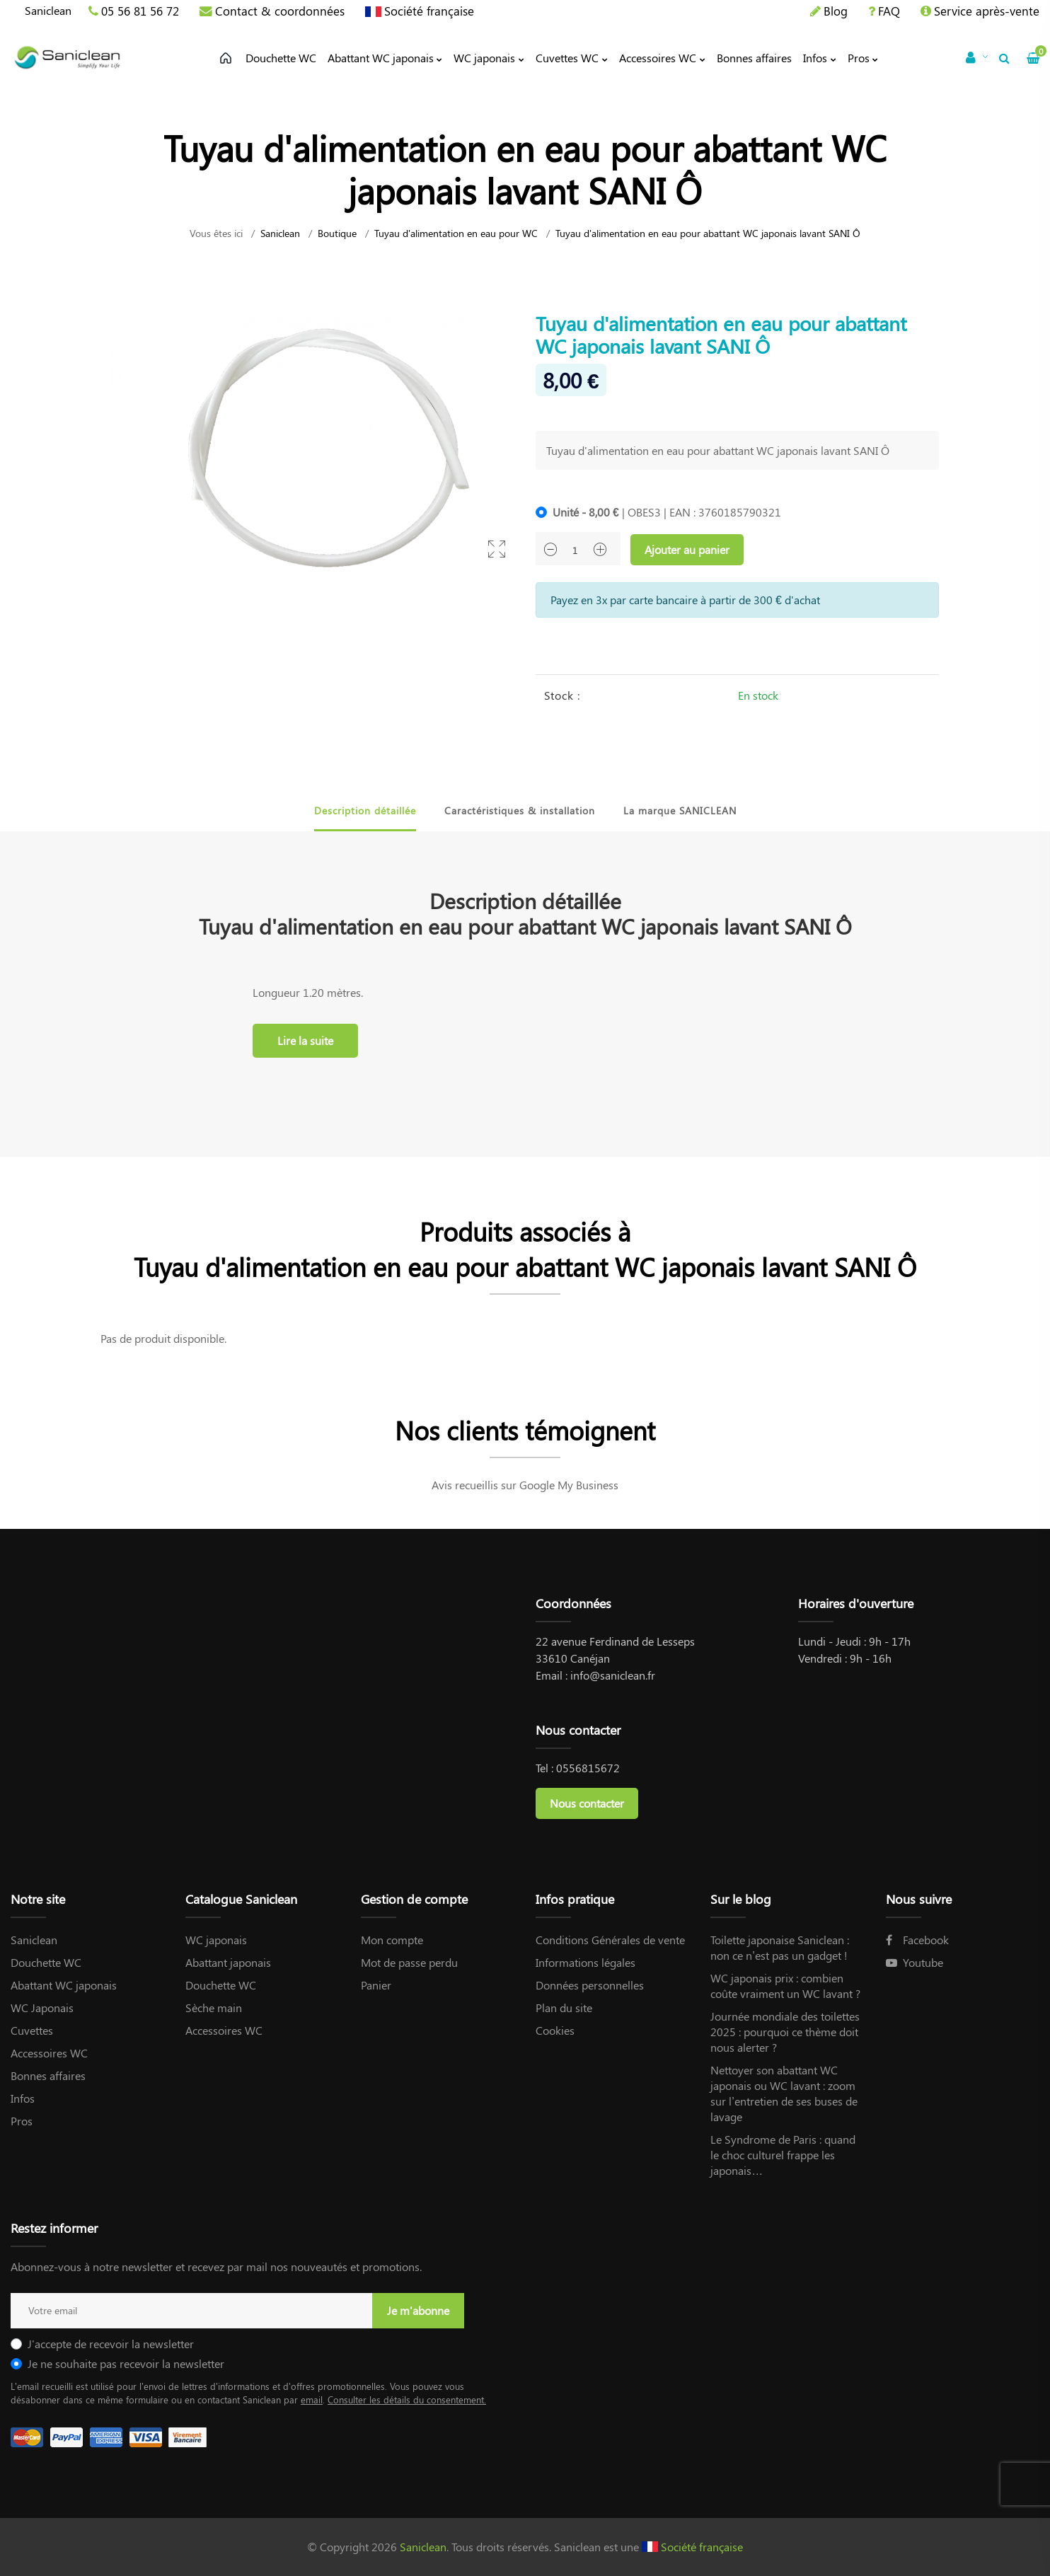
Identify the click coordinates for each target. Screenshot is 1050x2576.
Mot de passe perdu (409, 1962)
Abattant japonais (228, 1962)
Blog (836, 10)
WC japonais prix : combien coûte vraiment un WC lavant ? (785, 1985)
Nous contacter (587, 1803)
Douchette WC (46, 1962)
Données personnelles (590, 1984)
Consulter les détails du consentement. (407, 2399)
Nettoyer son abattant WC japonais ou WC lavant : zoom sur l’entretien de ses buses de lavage (784, 2093)
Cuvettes (32, 2030)
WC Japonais (42, 2007)
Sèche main (213, 2007)
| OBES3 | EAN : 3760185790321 (667, 511)
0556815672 (588, 1767)
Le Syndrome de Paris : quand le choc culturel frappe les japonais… (782, 2155)
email (312, 2399)
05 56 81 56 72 (140, 10)
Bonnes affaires (48, 2075)
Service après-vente (986, 10)
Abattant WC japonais (64, 1984)
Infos (23, 2098)
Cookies (555, 2030)
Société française (429, 10)
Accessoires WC (49, 2052)
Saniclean (48, 10)
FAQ (889, 10)
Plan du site (564, 2007)
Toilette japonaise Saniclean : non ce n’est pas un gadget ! (779, 1947)
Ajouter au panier (687, 549)
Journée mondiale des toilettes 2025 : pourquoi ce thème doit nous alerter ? (785, 2032)
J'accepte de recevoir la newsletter (111, 2343)
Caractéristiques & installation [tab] (519, 810)
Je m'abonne (418, 2310)
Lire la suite (305, 1040)
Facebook (917, 1939)
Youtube (914, 1962)
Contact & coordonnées (280, 10)
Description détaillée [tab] (365, 810)
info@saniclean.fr (612, 1675)
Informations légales (585, 1962)
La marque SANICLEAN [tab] (680, 810)
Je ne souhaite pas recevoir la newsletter (126, 2363)
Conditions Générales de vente (610, 1939)
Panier (376, 1984)
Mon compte (392, 1939)
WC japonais (216, 1939)
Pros (22, 2120)
